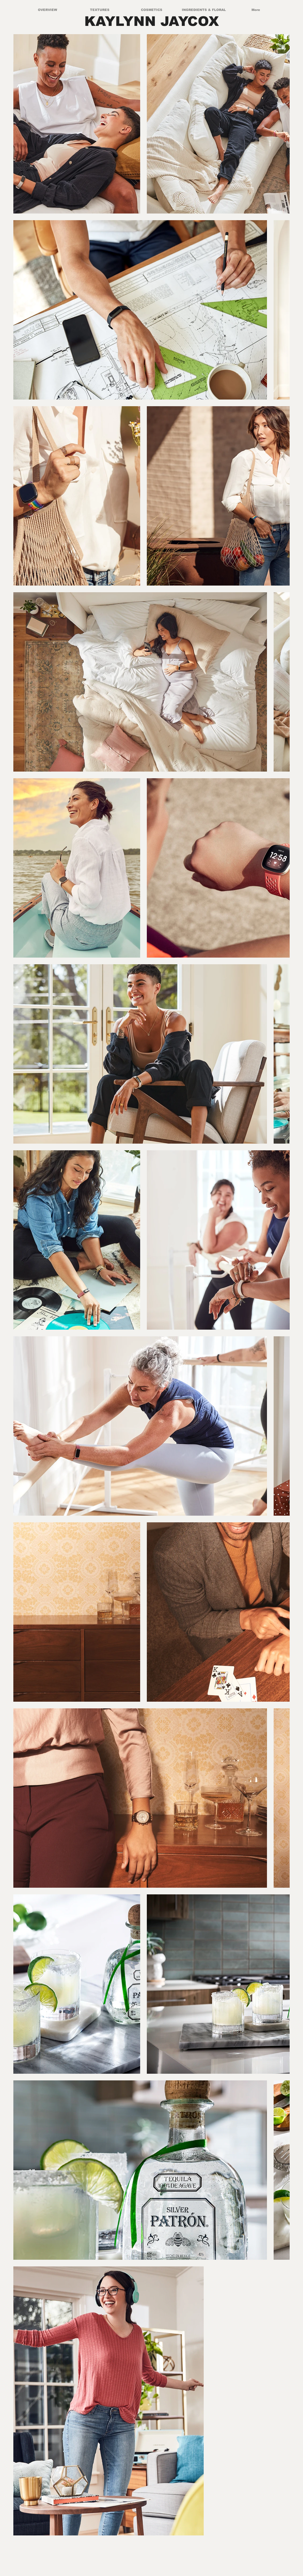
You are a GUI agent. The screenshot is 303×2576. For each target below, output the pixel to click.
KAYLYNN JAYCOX (151, 21)
